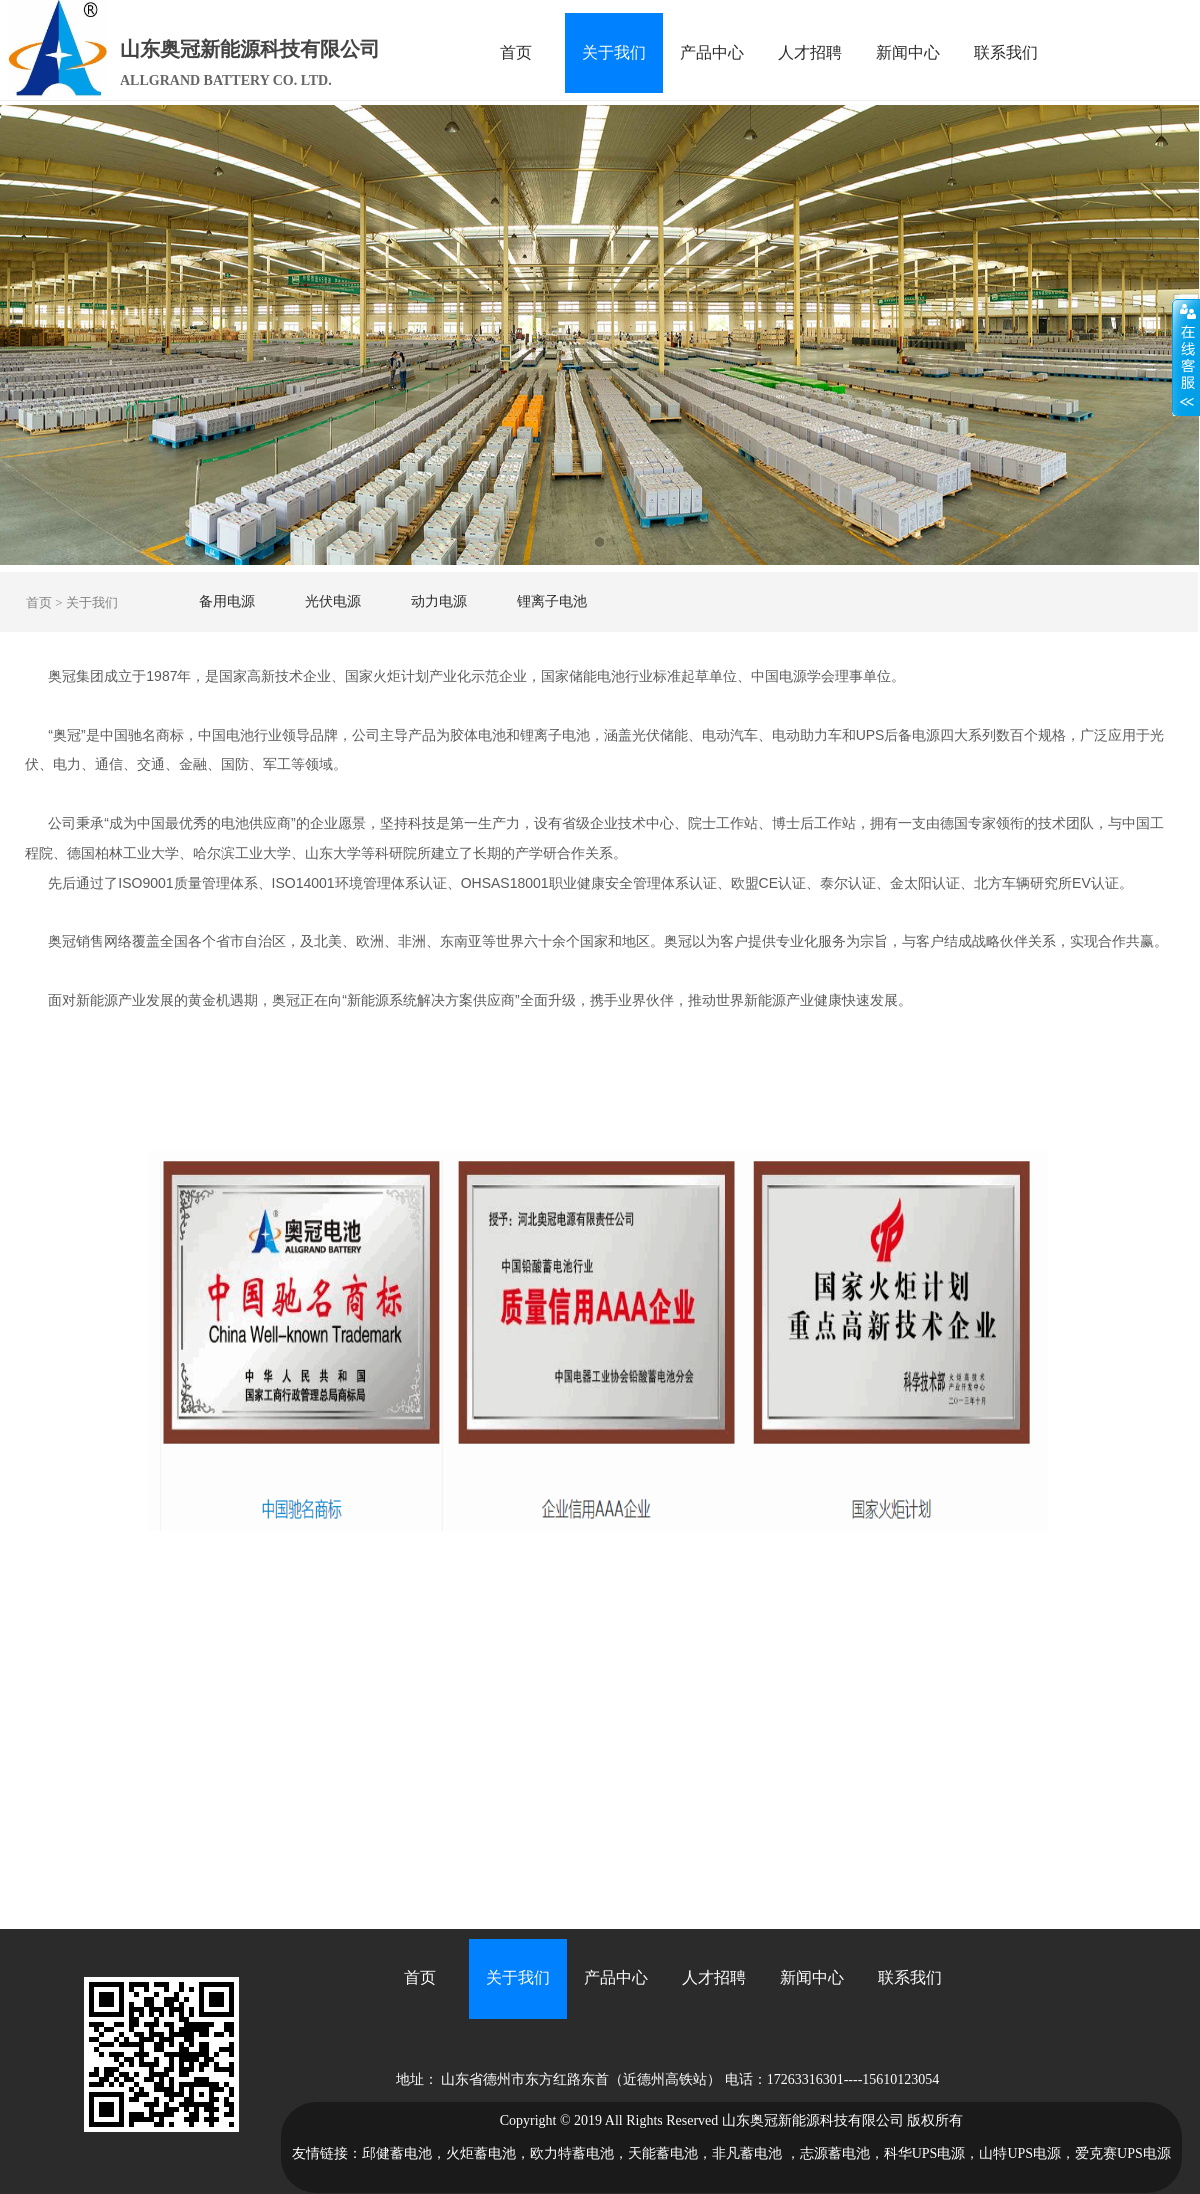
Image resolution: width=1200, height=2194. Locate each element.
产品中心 (712, 53)
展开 (1186, 357)
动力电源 (439, 601)
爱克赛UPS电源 (1123, 2153)
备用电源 (227, 601)
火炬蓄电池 (481, 2153)
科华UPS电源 (925, 2153)
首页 (516, 53)
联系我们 (1006, 53)
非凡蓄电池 (747, 2153)
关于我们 (614, 53)
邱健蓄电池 (397, 2153)
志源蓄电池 (835, 2153)
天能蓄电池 (663, 2153)
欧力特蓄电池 (572, 2153)
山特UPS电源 (1020, 2153)
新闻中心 (908, 53)
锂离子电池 (552, 601)
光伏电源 (333, 601)
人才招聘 (810, 53)
